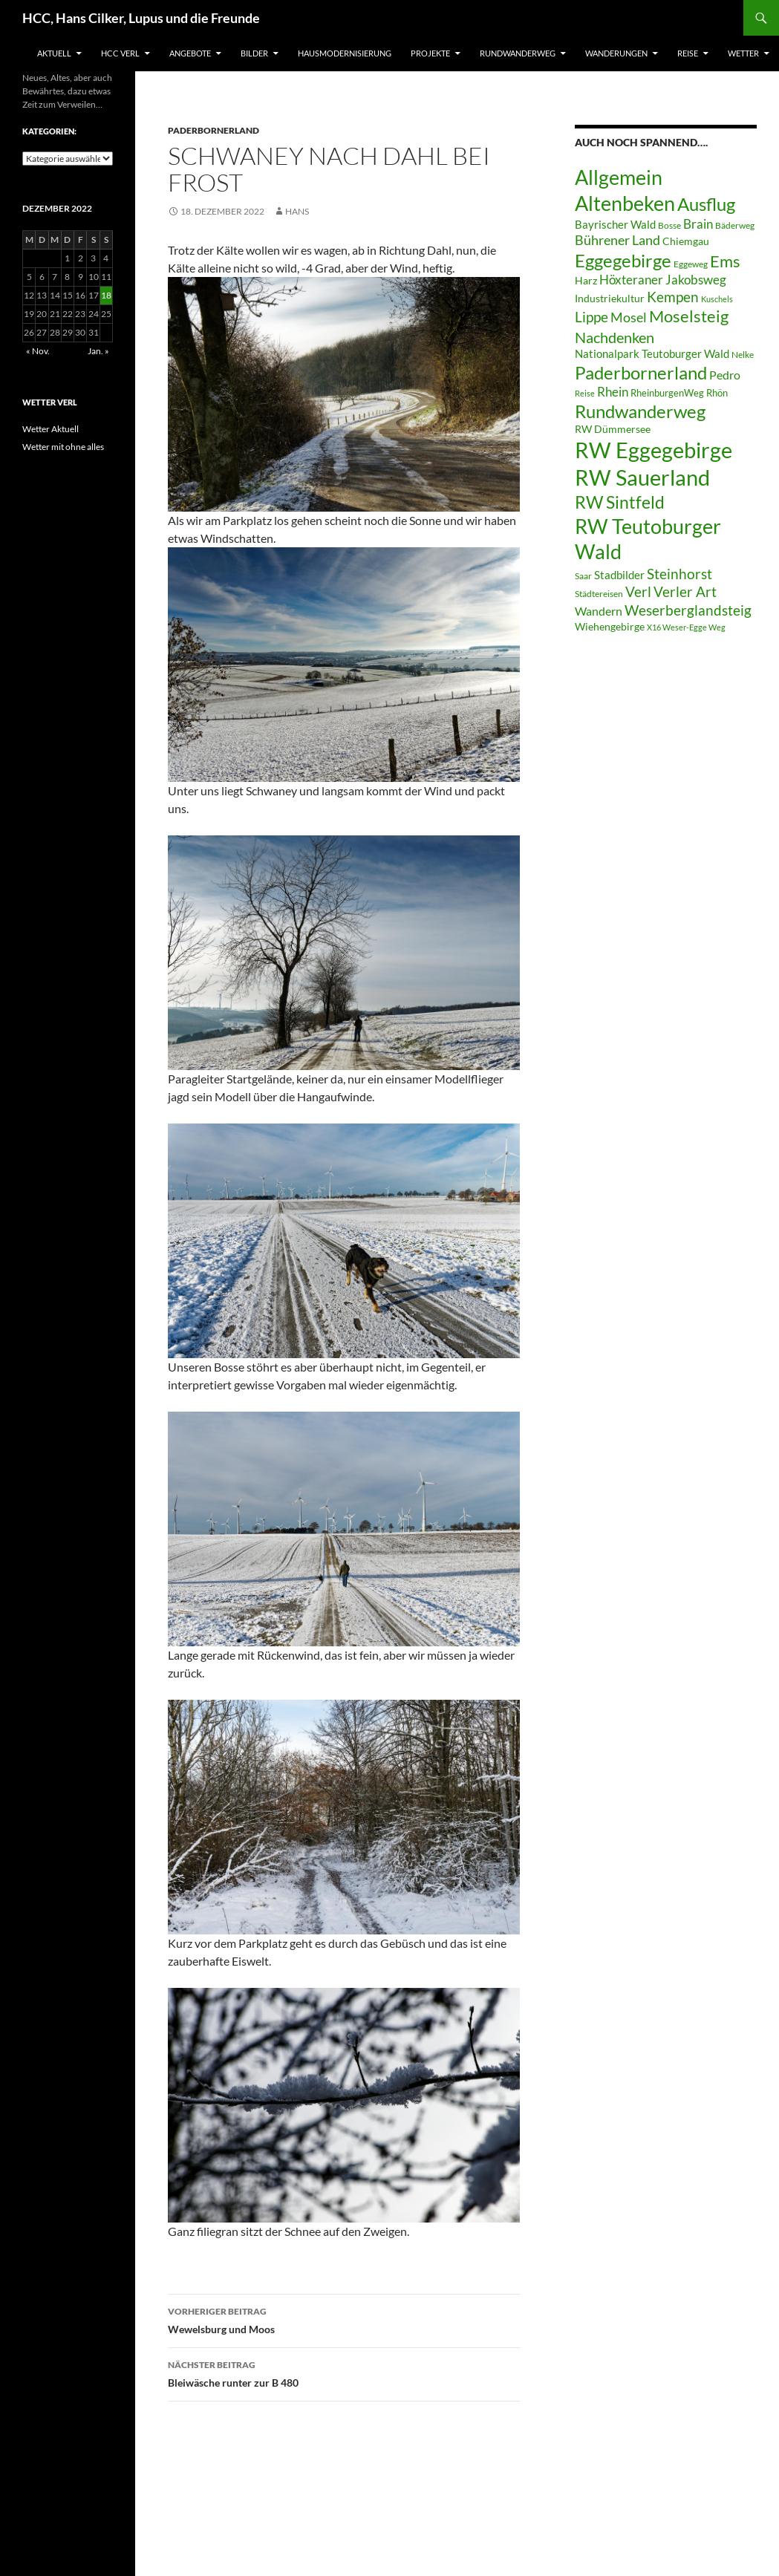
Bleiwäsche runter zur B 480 (344, 2372)
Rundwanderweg (517, 53)
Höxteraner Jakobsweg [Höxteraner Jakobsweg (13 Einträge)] (662, 279)
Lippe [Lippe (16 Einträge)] (591, 317)
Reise (687, 53)
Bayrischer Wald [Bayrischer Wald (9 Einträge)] (615, 224)
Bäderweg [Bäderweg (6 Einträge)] (734, 225)
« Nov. (38, 350)
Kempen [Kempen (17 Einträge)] (673, 296)
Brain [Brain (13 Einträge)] (698, 224)
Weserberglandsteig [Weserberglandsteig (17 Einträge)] (688, 610)
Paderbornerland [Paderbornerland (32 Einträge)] (641, 372)
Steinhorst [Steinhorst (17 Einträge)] (679, 573)
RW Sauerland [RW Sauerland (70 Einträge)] (642, 477)
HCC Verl (120, 53)
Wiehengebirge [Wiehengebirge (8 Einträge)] (610, 627)
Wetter (743, 53)
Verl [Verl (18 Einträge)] (638, 591)
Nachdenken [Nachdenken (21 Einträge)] (614, 337)
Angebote (190, 53)
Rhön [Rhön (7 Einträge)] (717, 393)
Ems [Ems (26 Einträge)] (725, 261)
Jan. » (98, 350)
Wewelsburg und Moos (344, 2319)
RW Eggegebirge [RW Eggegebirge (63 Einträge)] (653, 450)
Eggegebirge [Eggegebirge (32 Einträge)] (623, 260)
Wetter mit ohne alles (63, 446)
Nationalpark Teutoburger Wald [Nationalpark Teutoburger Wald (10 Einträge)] (652, 353)
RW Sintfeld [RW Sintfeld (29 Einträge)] (620, 502)
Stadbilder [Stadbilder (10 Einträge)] (619, 574)
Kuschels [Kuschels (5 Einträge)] (717, 299)
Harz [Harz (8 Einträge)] (586, 281)
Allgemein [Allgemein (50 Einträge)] (618, 177)
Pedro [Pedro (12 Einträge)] (724, 375)
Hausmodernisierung (344, 53)
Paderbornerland (213, 130)
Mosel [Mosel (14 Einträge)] (628, 317)
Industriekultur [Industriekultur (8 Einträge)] (610, 298)
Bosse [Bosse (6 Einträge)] (669, 225)
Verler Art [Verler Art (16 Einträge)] (685, 592)
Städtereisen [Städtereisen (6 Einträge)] (599, 593)
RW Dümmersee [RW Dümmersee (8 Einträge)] (613, 429)
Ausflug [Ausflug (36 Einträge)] (706, 204)
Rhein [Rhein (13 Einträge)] (612, 392)
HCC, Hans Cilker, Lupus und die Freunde (141, 18)
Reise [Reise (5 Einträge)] (585, 393)
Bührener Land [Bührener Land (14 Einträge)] (617, 240)
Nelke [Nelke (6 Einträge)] (742, 354)
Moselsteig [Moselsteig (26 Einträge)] (689, 316)
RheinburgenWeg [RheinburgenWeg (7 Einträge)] (667, 393)
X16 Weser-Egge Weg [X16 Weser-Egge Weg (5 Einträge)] (686, 627)
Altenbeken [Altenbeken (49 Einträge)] (625, 203)
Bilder (254, 53)
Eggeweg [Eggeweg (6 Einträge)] (691, 264)
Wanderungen (616, 53)
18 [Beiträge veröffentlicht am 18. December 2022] (106, 295)
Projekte (430, 53)
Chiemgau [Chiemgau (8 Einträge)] (685, 241)
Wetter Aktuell (50, 428)
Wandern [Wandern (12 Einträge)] (598, 611)
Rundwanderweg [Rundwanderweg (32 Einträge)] (640, 411)
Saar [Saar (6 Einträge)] (583, 575)
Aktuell (54, 53)
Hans (297, 211)
